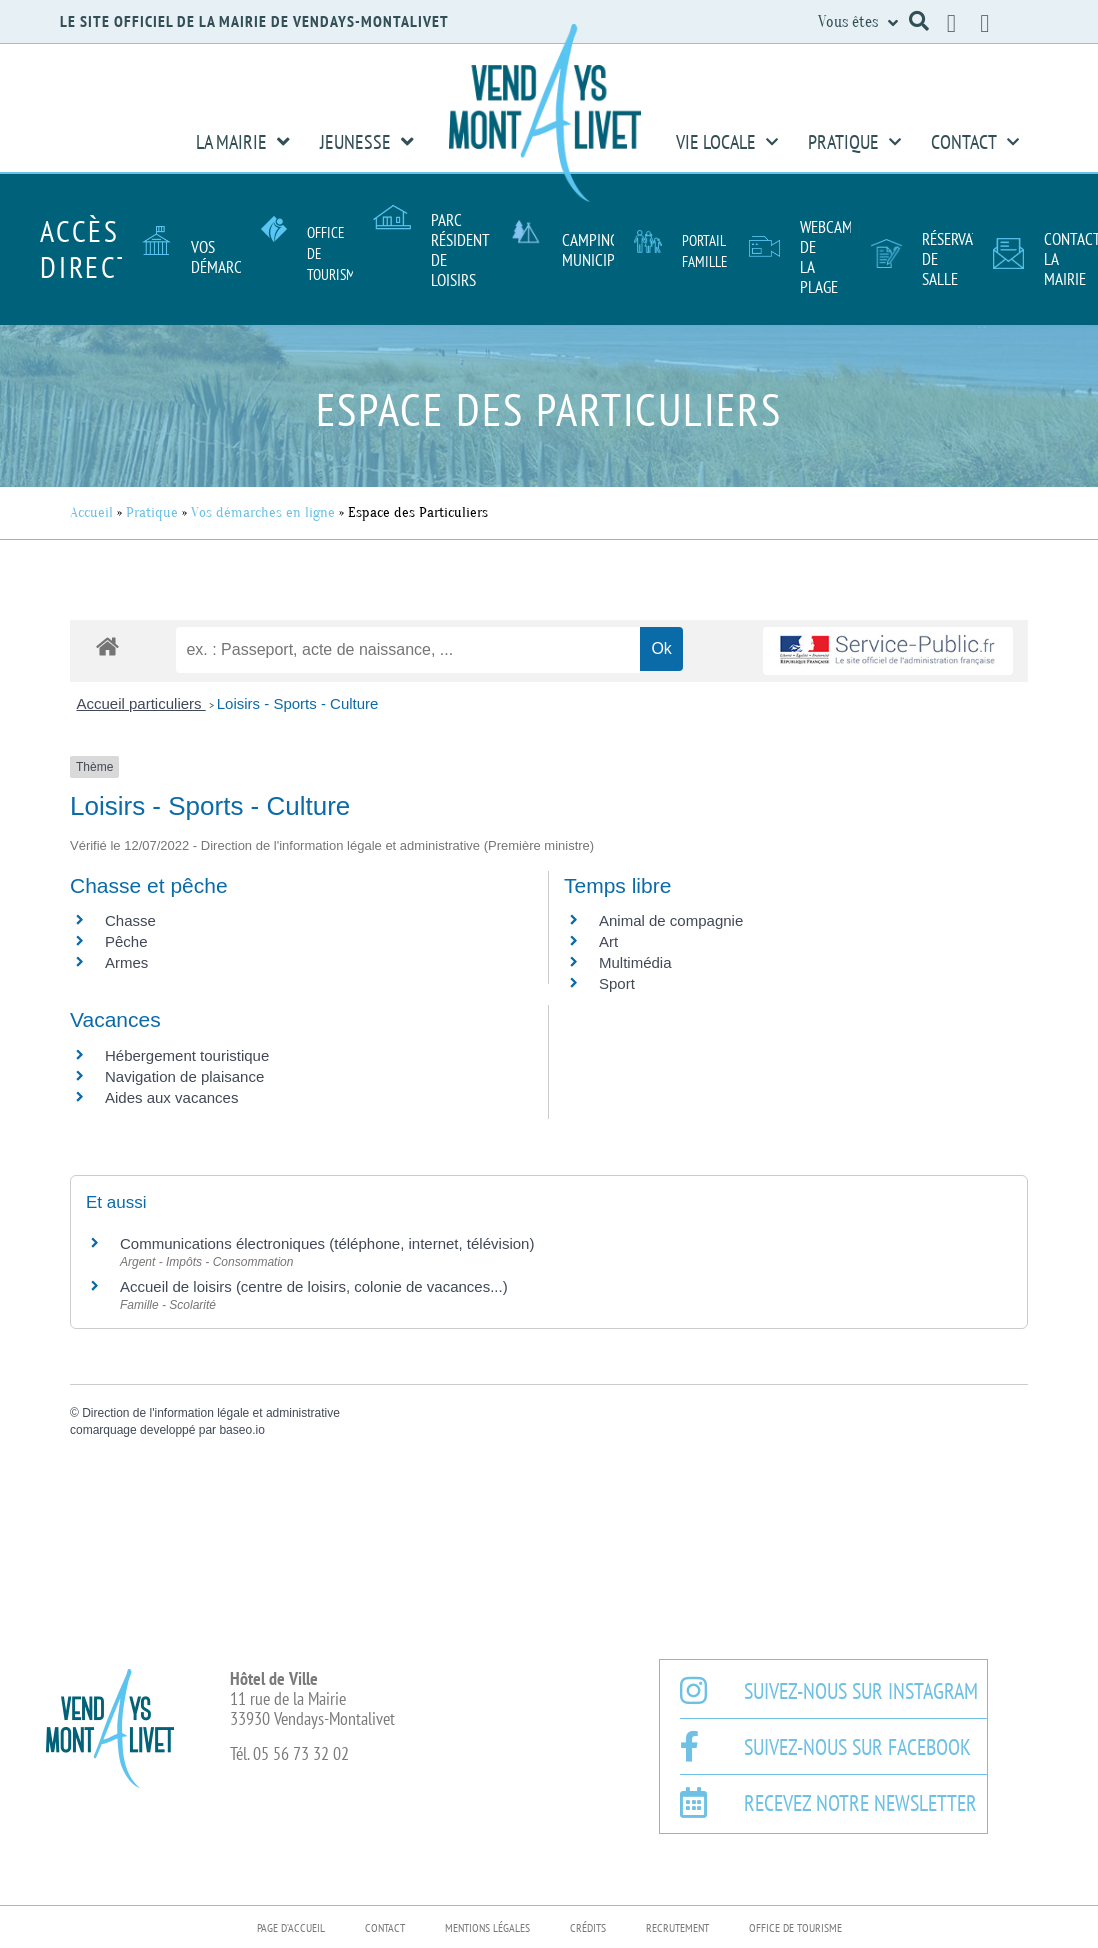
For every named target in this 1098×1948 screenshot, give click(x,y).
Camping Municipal (595, 250)
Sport (617, 983)
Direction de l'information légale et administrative (211, 1413)
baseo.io (241, 1430)
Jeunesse (367, 142)
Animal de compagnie (671, 920)
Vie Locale (727, 142)
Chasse (130, 920)
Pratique (854, 142)
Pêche (126, 941)
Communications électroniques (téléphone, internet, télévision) (327, 1243)
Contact (975, 142)
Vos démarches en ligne (263, 512)
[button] (919, 21)
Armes (126, 962)
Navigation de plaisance (184, 1076)
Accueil (91, 512)
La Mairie (243, 142)
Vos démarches (228, 257)
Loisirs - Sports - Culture (298, 703)
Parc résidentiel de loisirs (469, 250)
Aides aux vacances (171, 1097)
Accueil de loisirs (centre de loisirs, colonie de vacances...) (314, 1286)
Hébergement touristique (187, 1055)
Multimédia (635, 962)
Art (608, 941)
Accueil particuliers (141, 703)
